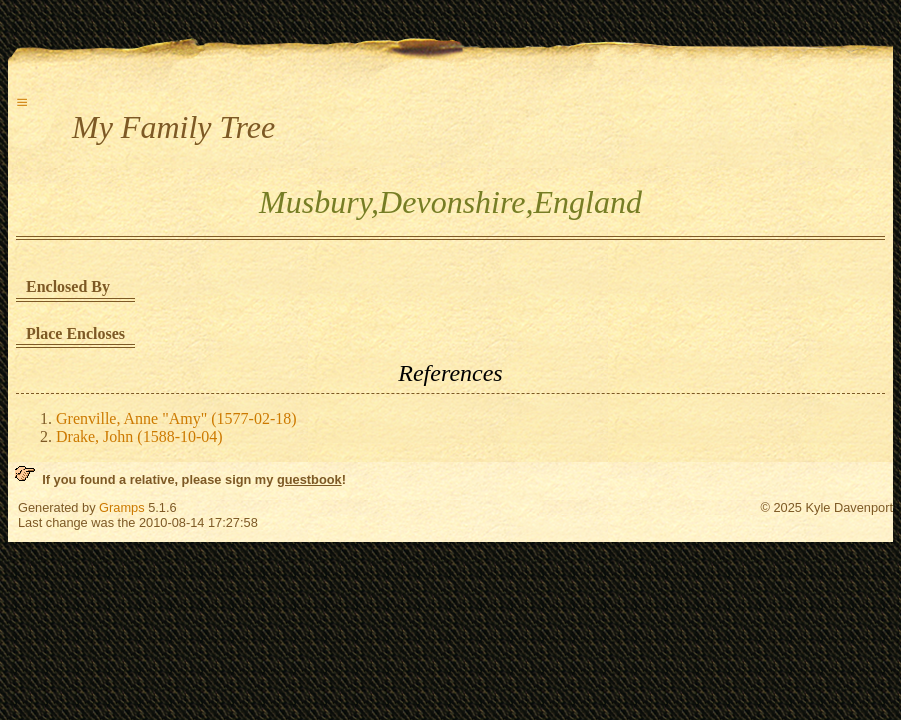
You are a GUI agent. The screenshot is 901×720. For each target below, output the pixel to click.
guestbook (309, 479)
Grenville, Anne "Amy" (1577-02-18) (176, 418)
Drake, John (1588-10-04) (139, 436)
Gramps (122, 507)
